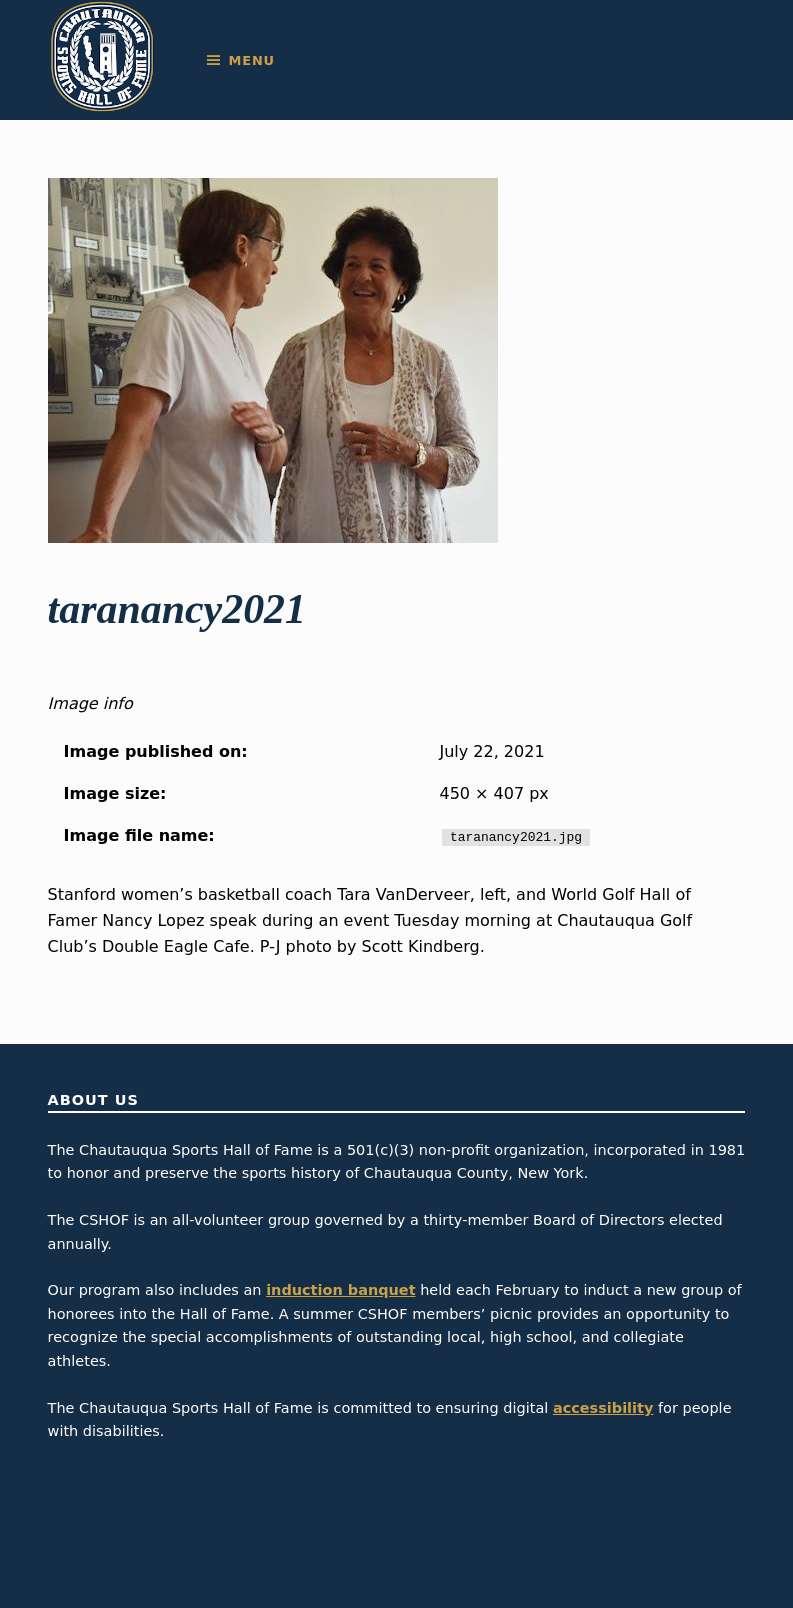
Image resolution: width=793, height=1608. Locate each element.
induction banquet (340, 1290)
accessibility (603, 1408)
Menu (252, 60)
